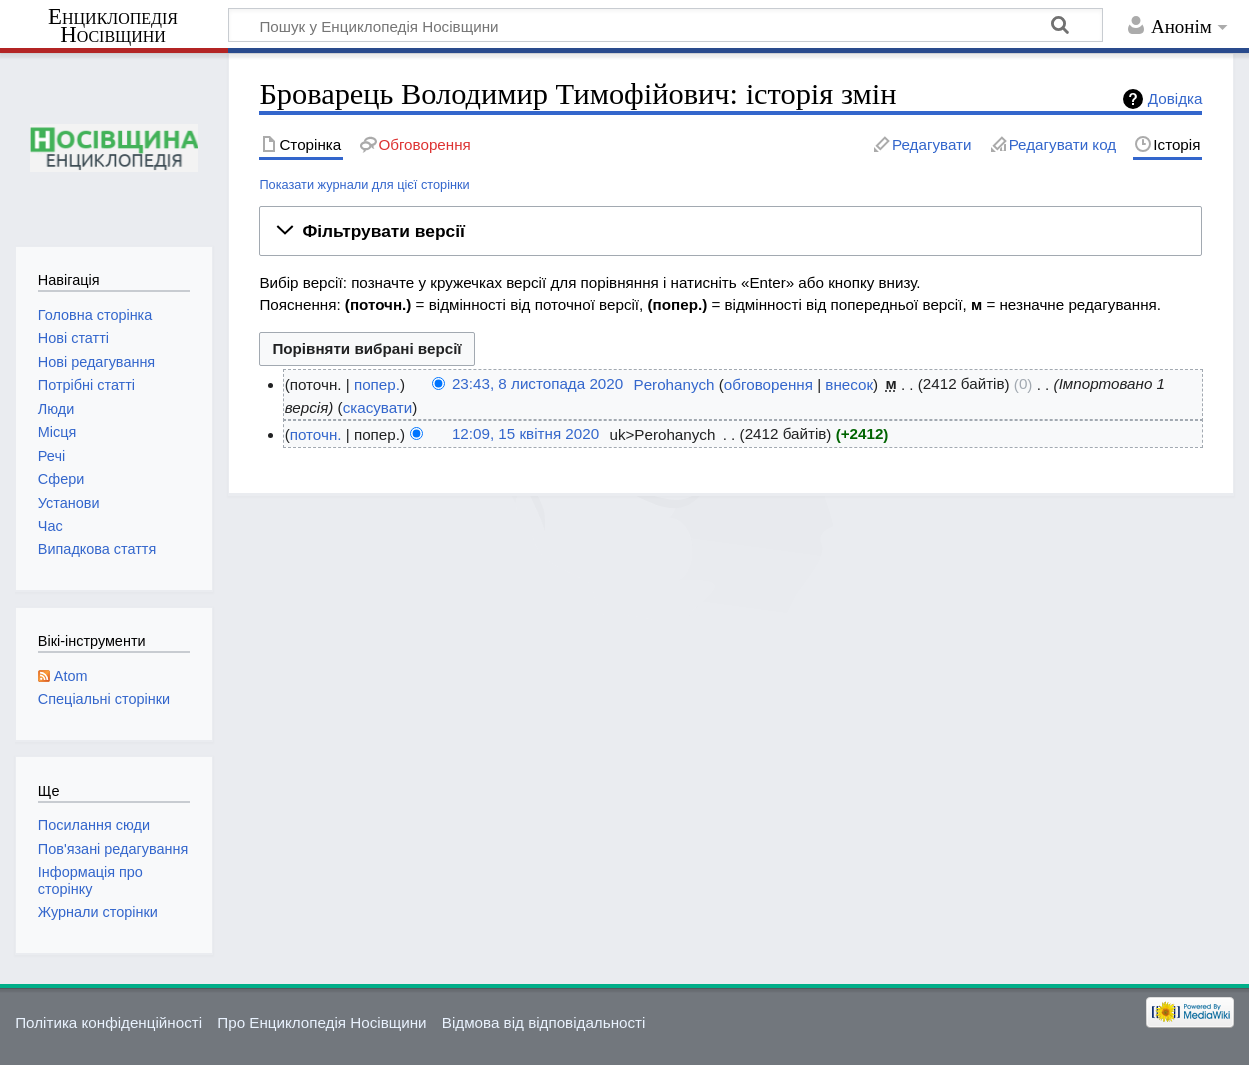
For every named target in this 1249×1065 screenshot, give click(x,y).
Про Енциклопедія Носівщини (321, 1022)
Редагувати (931, 144)
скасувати (378, 407)
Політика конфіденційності (108, 1022)
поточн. (316, 434)
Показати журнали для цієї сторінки (364, 184)
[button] (730, 231)
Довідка (1175, 98)
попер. (377, 384)
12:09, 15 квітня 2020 (525, 434)
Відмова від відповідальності (544, 1022)
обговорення (768, 384)
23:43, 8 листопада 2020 (537, 384)
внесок (849, 384)
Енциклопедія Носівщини (113, 26)
